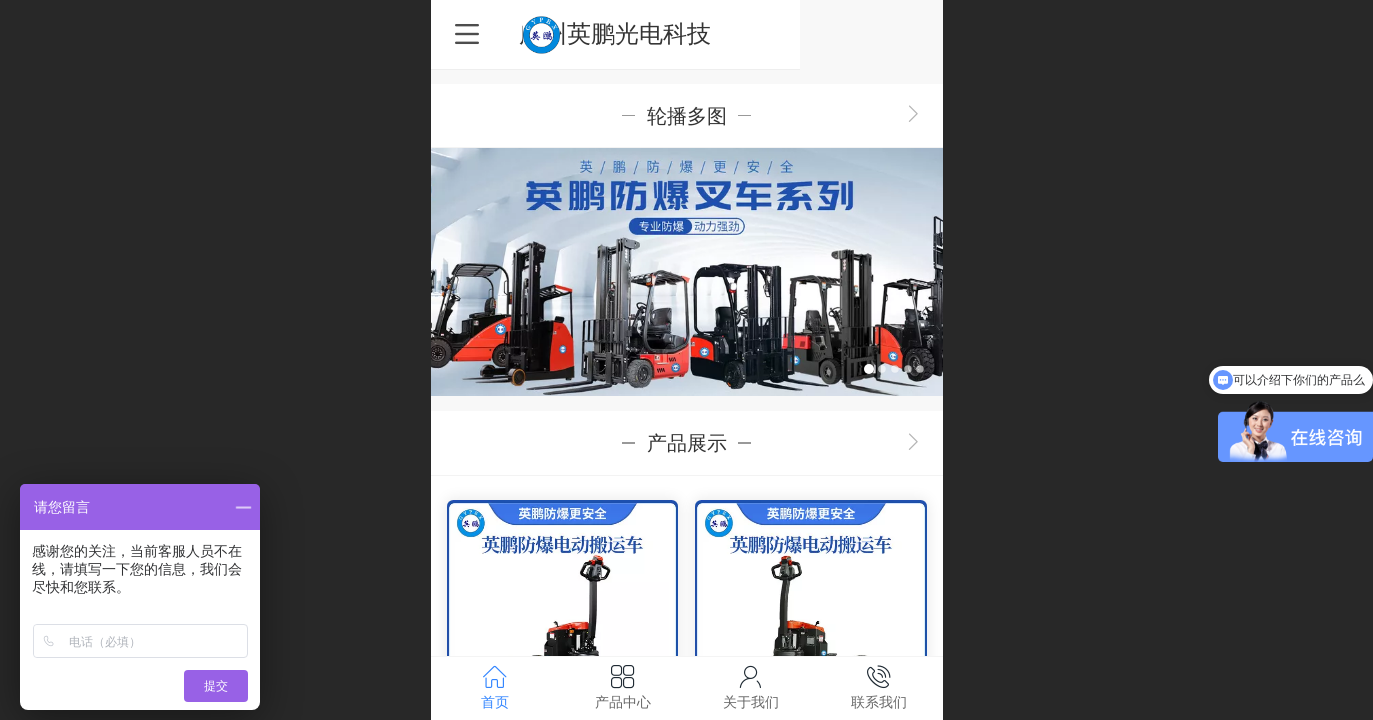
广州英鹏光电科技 (687, 33)
